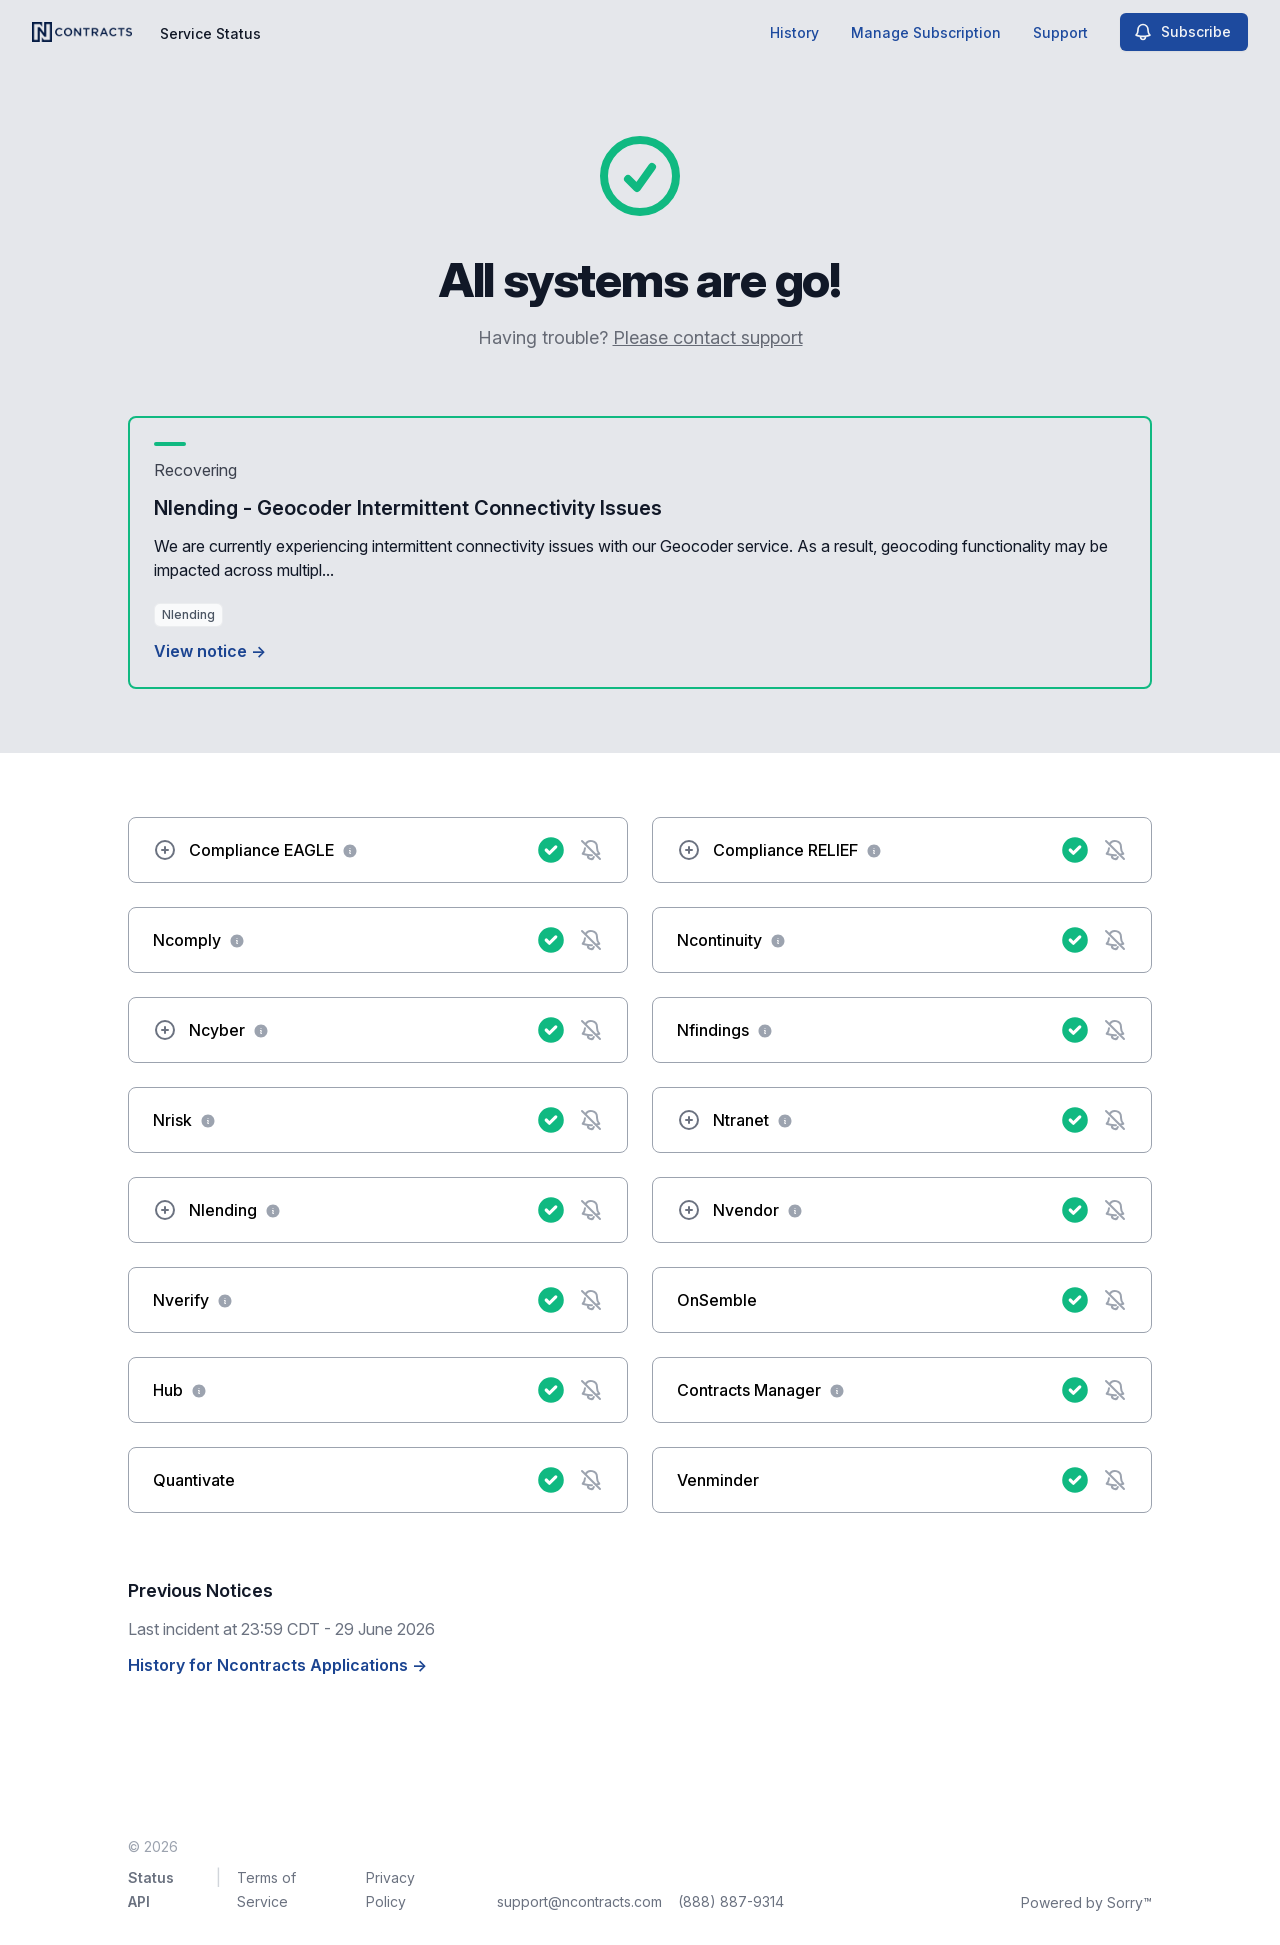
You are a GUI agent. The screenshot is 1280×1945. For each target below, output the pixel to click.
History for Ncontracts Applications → (277, 1665)
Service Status (210, 33)
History (794, 32)
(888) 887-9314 (731, 1901)
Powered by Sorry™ (1086, 1902)
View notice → (210, 651)
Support (1060, 32)
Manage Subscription (926, 32)
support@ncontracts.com (579, 1901)
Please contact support (708, 337)
